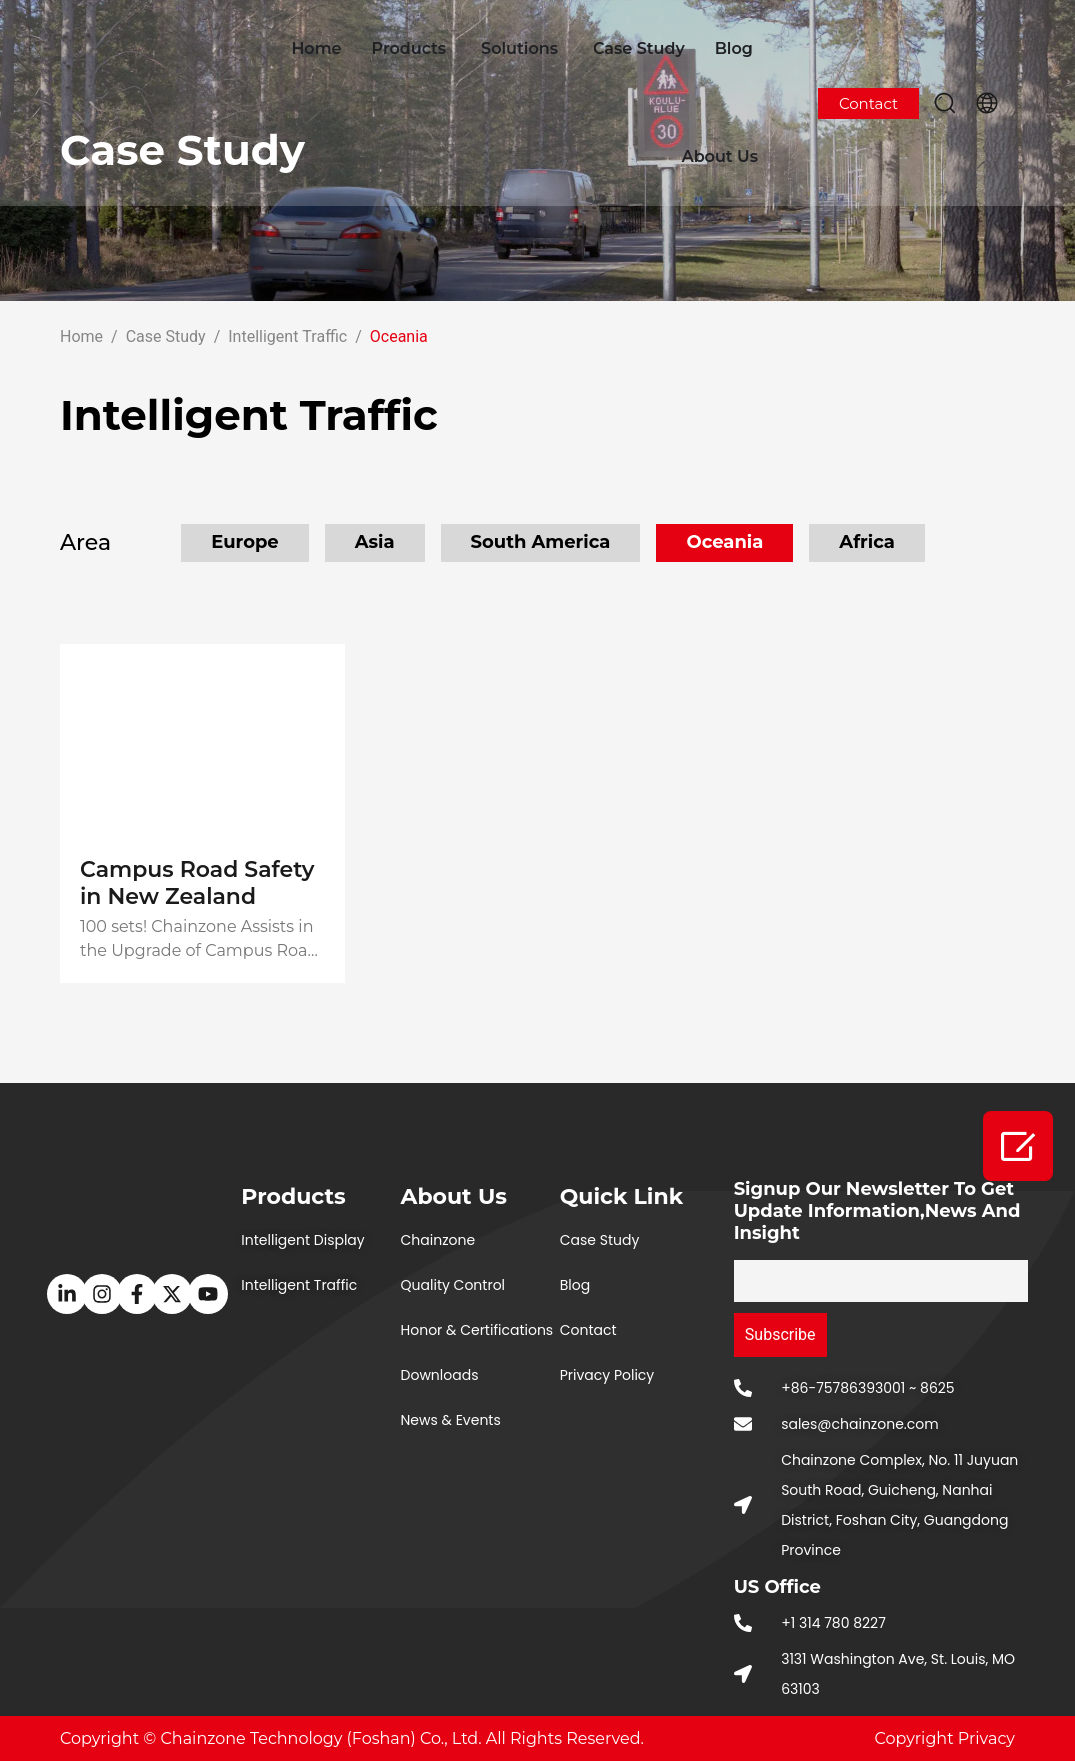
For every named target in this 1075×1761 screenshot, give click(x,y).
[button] (945, 103)
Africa (867, 542)
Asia (375, 542)
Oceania (724, 542)
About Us (720, 157)
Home (316, 49)
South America (541, 542)
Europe (245, 542)
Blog (734, 49)
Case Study (639, 49)
